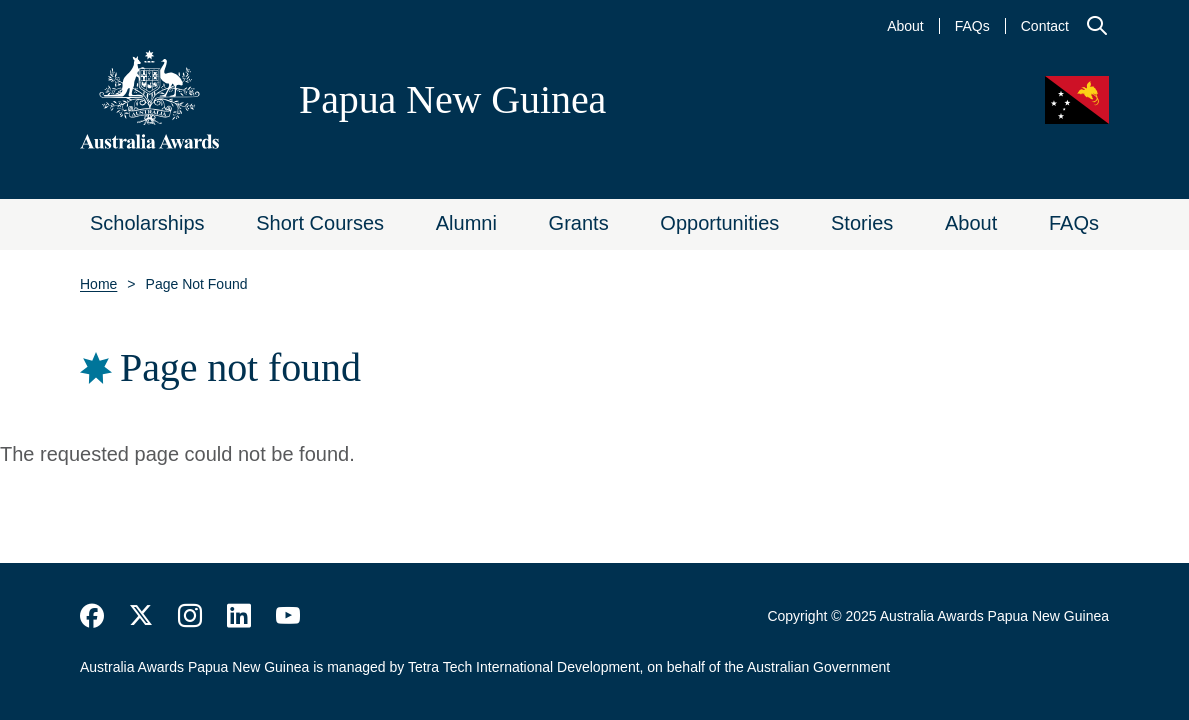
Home (98, 284)
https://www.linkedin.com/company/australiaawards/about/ (239, 616)
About (905, 26)
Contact (1045, 26)
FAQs (972, 26)
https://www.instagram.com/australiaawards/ (190, 616)
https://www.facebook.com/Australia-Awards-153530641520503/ (92, 616)
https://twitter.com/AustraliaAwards (141, 616)
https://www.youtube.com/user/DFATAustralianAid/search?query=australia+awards (288, 616)
